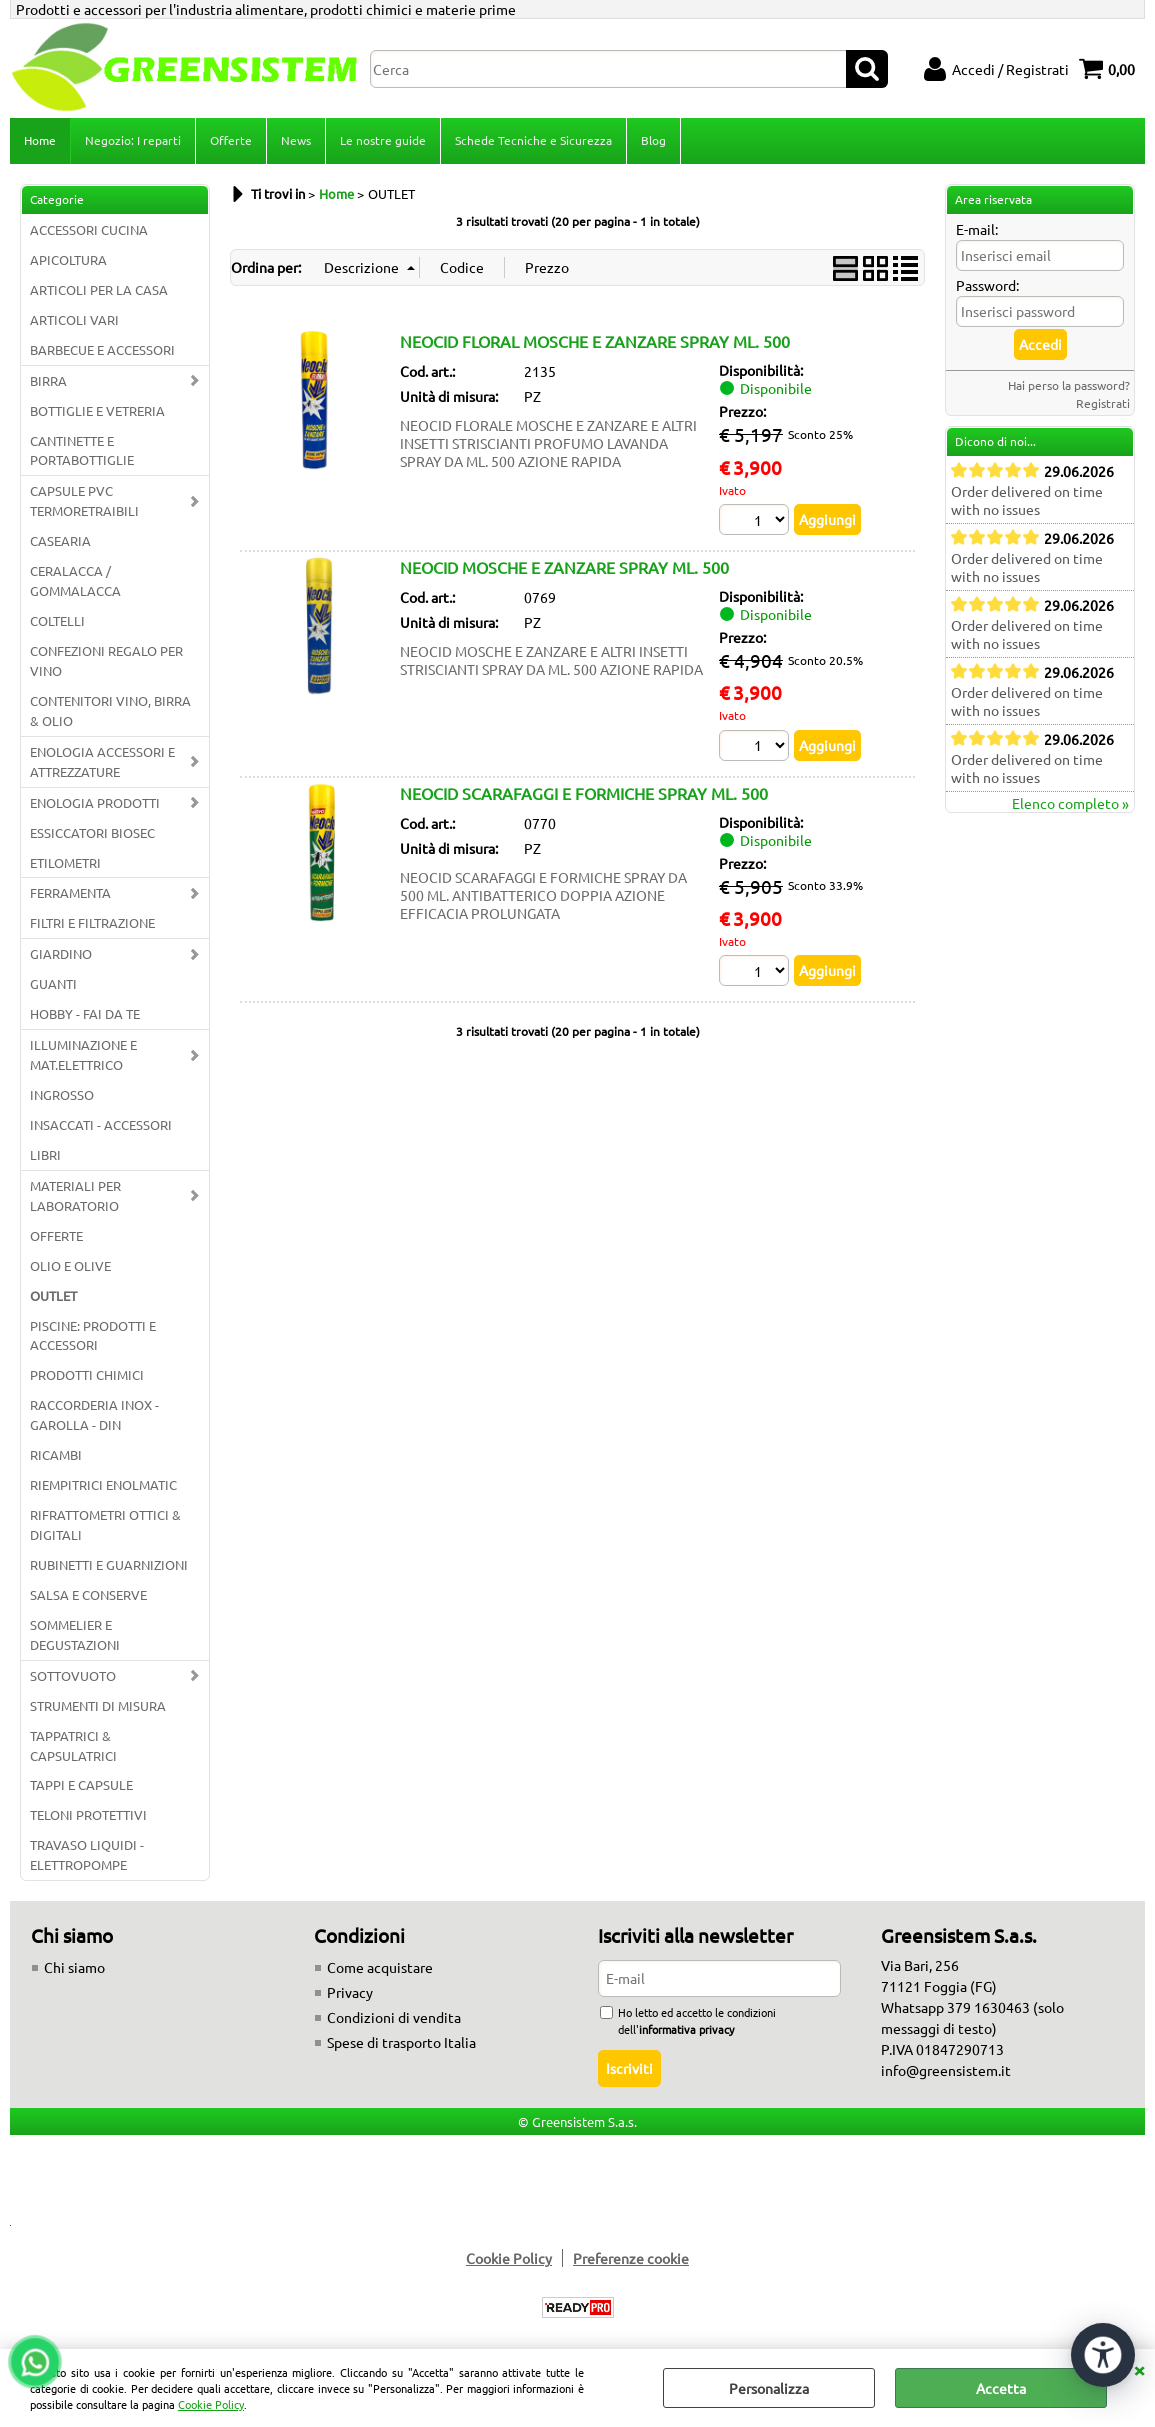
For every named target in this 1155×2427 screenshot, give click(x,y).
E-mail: (977, 229)
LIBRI (45, 1154)
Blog (653, 140)
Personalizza (769, 2388)
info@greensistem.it (946, 2070)
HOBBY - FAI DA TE (85, 1013)
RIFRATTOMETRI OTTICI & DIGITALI (105, 1524)
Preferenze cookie (631, 2258)
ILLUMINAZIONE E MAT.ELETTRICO (83, 1054)
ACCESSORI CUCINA (89, 229)
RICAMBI (56, 1454)
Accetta (1001, 2388)
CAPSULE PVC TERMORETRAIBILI (84, 500)
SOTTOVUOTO (73, 1675)
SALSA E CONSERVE (88, 1594)
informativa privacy (686, 2029)
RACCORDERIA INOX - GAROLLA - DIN (94, 1414)
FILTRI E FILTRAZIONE (92, 922)
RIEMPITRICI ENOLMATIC (103, 1484)
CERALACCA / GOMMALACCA (75, 580)
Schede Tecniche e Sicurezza (533, 140)
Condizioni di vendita (394, 2017)
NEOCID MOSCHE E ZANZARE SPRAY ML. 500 (564, 567)
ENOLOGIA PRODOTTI (95, 802)
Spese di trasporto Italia (401, 2042)
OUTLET (53, 1295)
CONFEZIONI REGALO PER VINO (106, 660)
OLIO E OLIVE (70, 1265)
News (296, 140)
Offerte (231, 140)
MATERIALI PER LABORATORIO (75, 1195)
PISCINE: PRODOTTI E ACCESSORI (93, 1335)
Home (40, 140)
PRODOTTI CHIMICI (87, 1374)
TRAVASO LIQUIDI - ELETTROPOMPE (87, 1854)
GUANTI (53, 983)
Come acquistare (380, 1967)
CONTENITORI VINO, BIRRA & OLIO (110, 710)
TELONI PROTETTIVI (88, 1814)
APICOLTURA (68, 259)
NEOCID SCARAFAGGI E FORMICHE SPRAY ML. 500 (584, 793)
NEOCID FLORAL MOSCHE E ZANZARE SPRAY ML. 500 (595, 341)
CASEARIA (60, 540)
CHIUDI (1139, 2369)
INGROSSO (62, 1094)
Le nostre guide (383, 140)
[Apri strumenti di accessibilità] (1103, 2355)
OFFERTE (56, 1235)
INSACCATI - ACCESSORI (101, 1124)
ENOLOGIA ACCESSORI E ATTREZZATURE (102, 761)
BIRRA (48, 380)
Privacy (350, 1992)
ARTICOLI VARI (74, 319)
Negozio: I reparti (133, 140)
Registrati (1103, 403)
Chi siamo (74, 1967)
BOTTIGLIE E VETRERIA (97, 410)
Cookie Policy (211, 2404)
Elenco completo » (1070, 803)
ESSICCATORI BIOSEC (92, 832)
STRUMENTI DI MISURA (98, 1705)
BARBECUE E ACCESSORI (102, 349)
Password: (987, 285)
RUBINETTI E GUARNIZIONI (109, 1564)
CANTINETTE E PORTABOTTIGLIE (82, 450)
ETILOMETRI (65, 862)
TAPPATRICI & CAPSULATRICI (73, 1745)
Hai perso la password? (1069, 385)
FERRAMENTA (70, 892)
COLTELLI (57, 620)
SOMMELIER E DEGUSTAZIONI (75, 1634)
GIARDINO (61, 953)
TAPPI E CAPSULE (81, 1784)
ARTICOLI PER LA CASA (99, 289)
